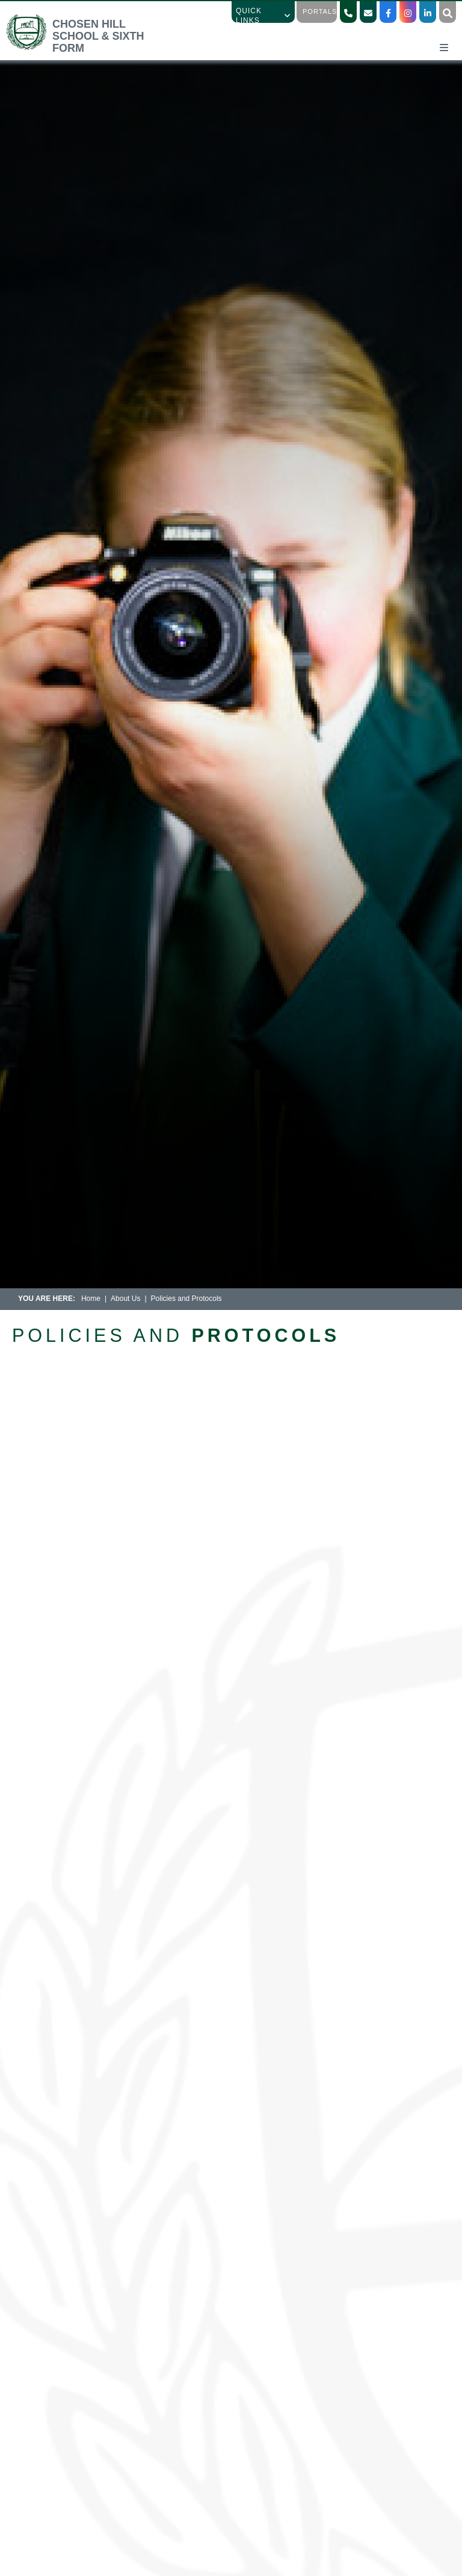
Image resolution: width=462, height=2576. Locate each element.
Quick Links (263, 16)
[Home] (86, 48)
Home (90, 1298)
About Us (125, 1298)
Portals (320, 11)
